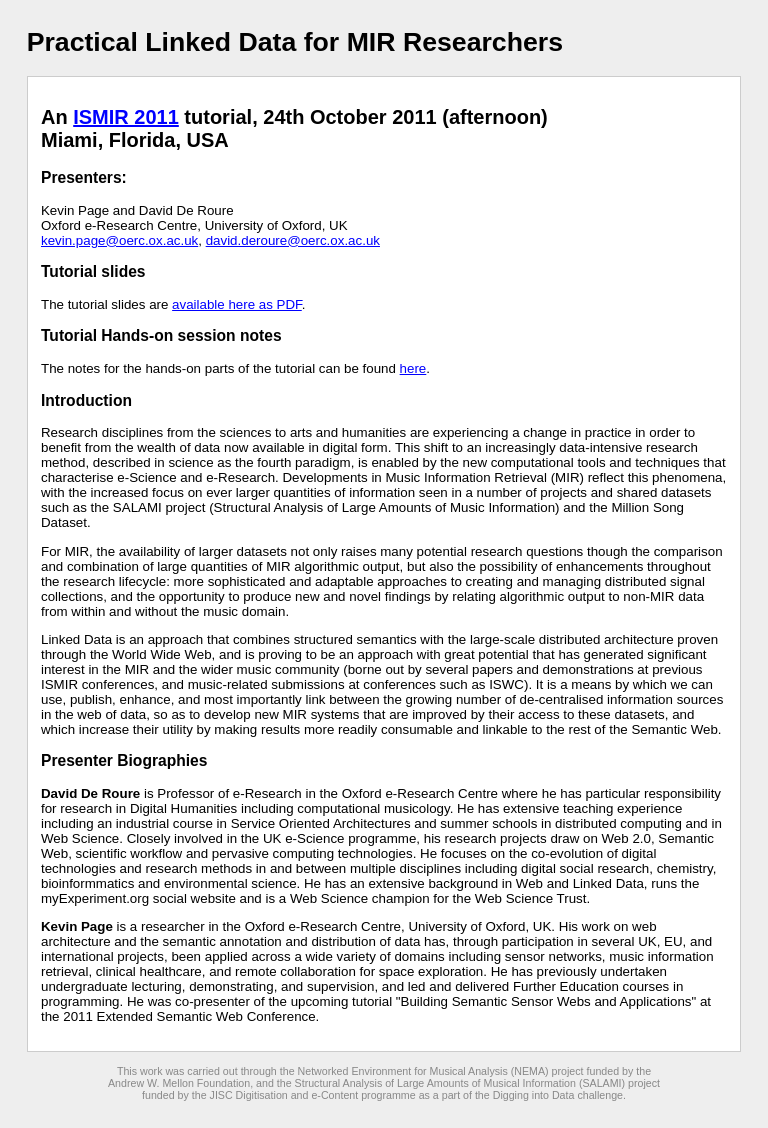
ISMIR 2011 (126, 117)
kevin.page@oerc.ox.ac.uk (119, 240)
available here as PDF (237, 304)
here (413, 368)
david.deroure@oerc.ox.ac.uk (293, 240)
